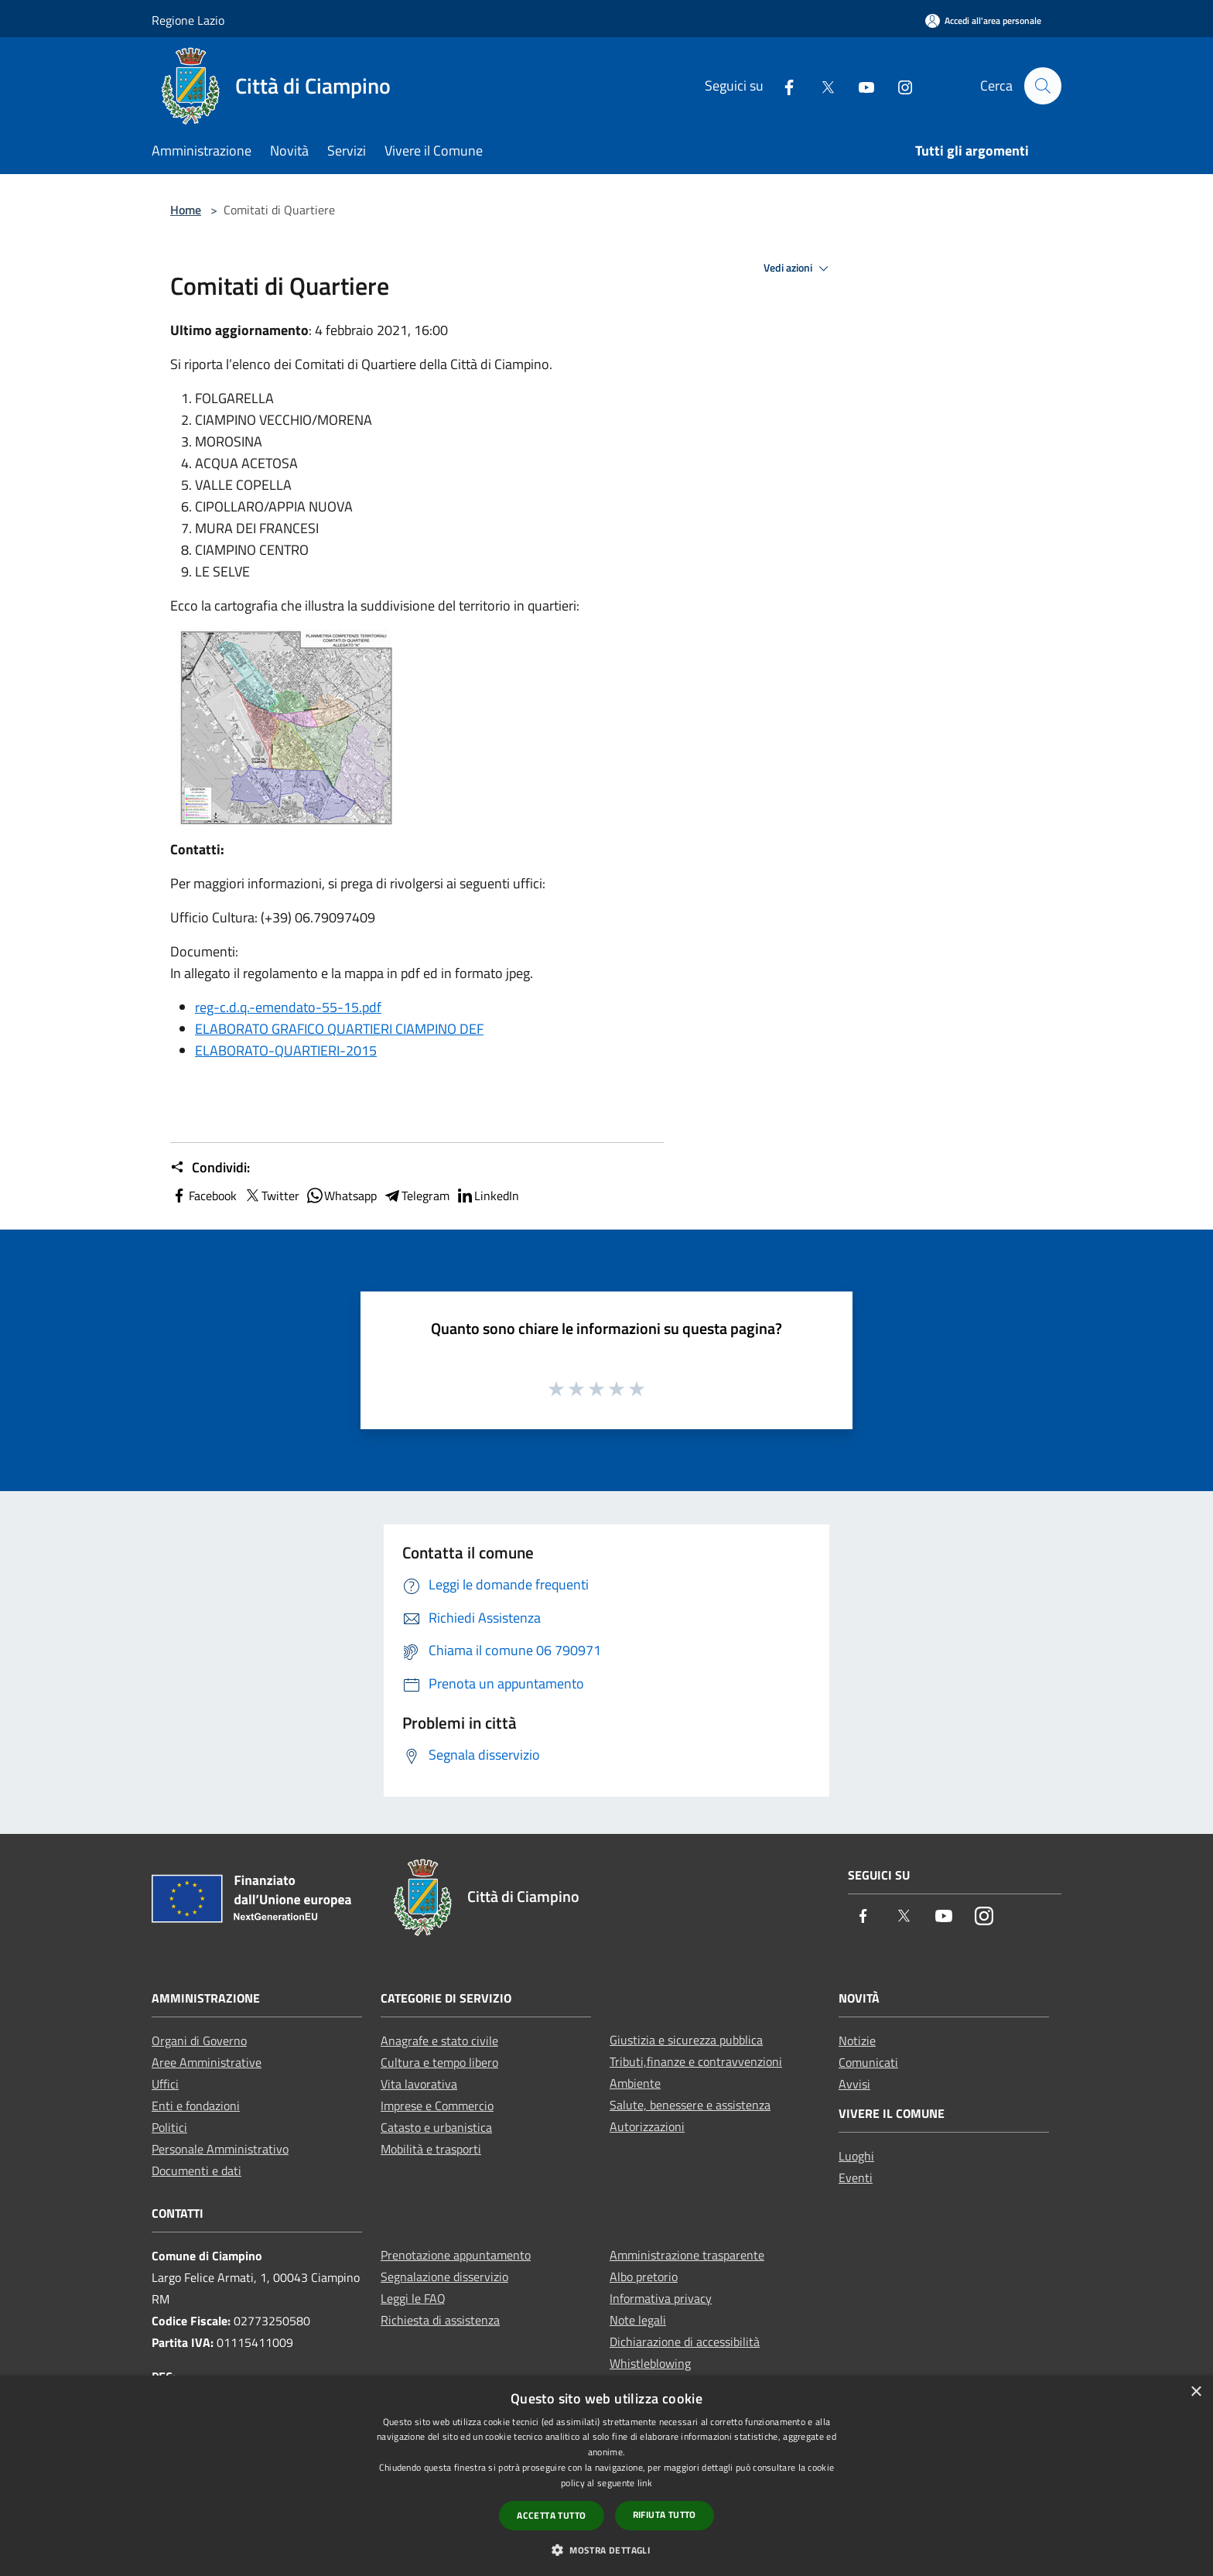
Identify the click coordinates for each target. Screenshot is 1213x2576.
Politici (169, 2127)
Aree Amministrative (206, 2062)
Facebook (203, 1195)
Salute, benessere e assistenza (690, 2104)
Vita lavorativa (419, 2084)
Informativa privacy (661, 2298)
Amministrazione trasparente (687, 2255)
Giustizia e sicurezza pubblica (686, 2039)
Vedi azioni (798, 268)
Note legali (638, 2320)
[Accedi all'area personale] (983, 20)
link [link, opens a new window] (644, 2482)
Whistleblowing (650, 2363)
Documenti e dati (196, 2170)
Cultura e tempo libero (439, 2062)
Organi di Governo (199, 2040)
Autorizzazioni (647, 2126)
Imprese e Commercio (437, 2105)
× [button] (1195, 2392)
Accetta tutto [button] (551, 2515)
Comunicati (868, 2062)
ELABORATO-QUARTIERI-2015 (286, 1050)
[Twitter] (820, 85)
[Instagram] (898, 85)
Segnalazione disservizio (444, 2276)
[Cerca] (1042, 85)
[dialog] (606, 2476)
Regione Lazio (188, 20)
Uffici (165, 2084)
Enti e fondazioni (196, 2105)
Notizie (857, 2040)
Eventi (856, 2177)
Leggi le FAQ (413, 2298)
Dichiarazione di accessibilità (685, 2341)
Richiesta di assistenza (440, 2320)
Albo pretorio (644, 2276)
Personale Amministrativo (220, 2149)
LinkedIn (487, 1195)
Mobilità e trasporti (431, 2149)
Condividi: (210, 1168)
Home (185, 209)
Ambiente (635, 2083)
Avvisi (854, 2084)
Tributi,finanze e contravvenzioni (696, 2061)
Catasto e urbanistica (436, 2127)
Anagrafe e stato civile (439, 2040)
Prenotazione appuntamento (456, 2255)
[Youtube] (859, 85)
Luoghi (856, 2156)
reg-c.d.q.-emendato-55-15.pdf (288, 1007)
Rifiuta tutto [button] (664, 2514)
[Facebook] (782, 85)
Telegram (416, 1195)
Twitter (271, 1195)
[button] (606, 2549)
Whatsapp (341, 1195)
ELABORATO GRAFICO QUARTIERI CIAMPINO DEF (339, 1028)
